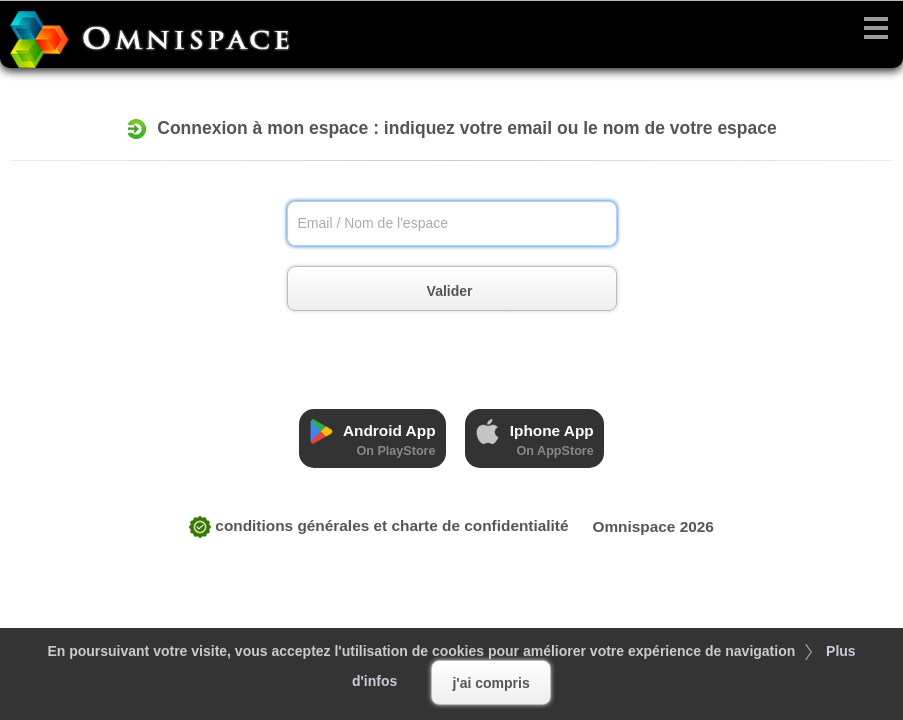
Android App (372, 438)
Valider (472, 291)
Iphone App (534, 438)
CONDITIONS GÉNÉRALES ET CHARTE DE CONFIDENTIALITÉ (379, 525)
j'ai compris (490, 683)
